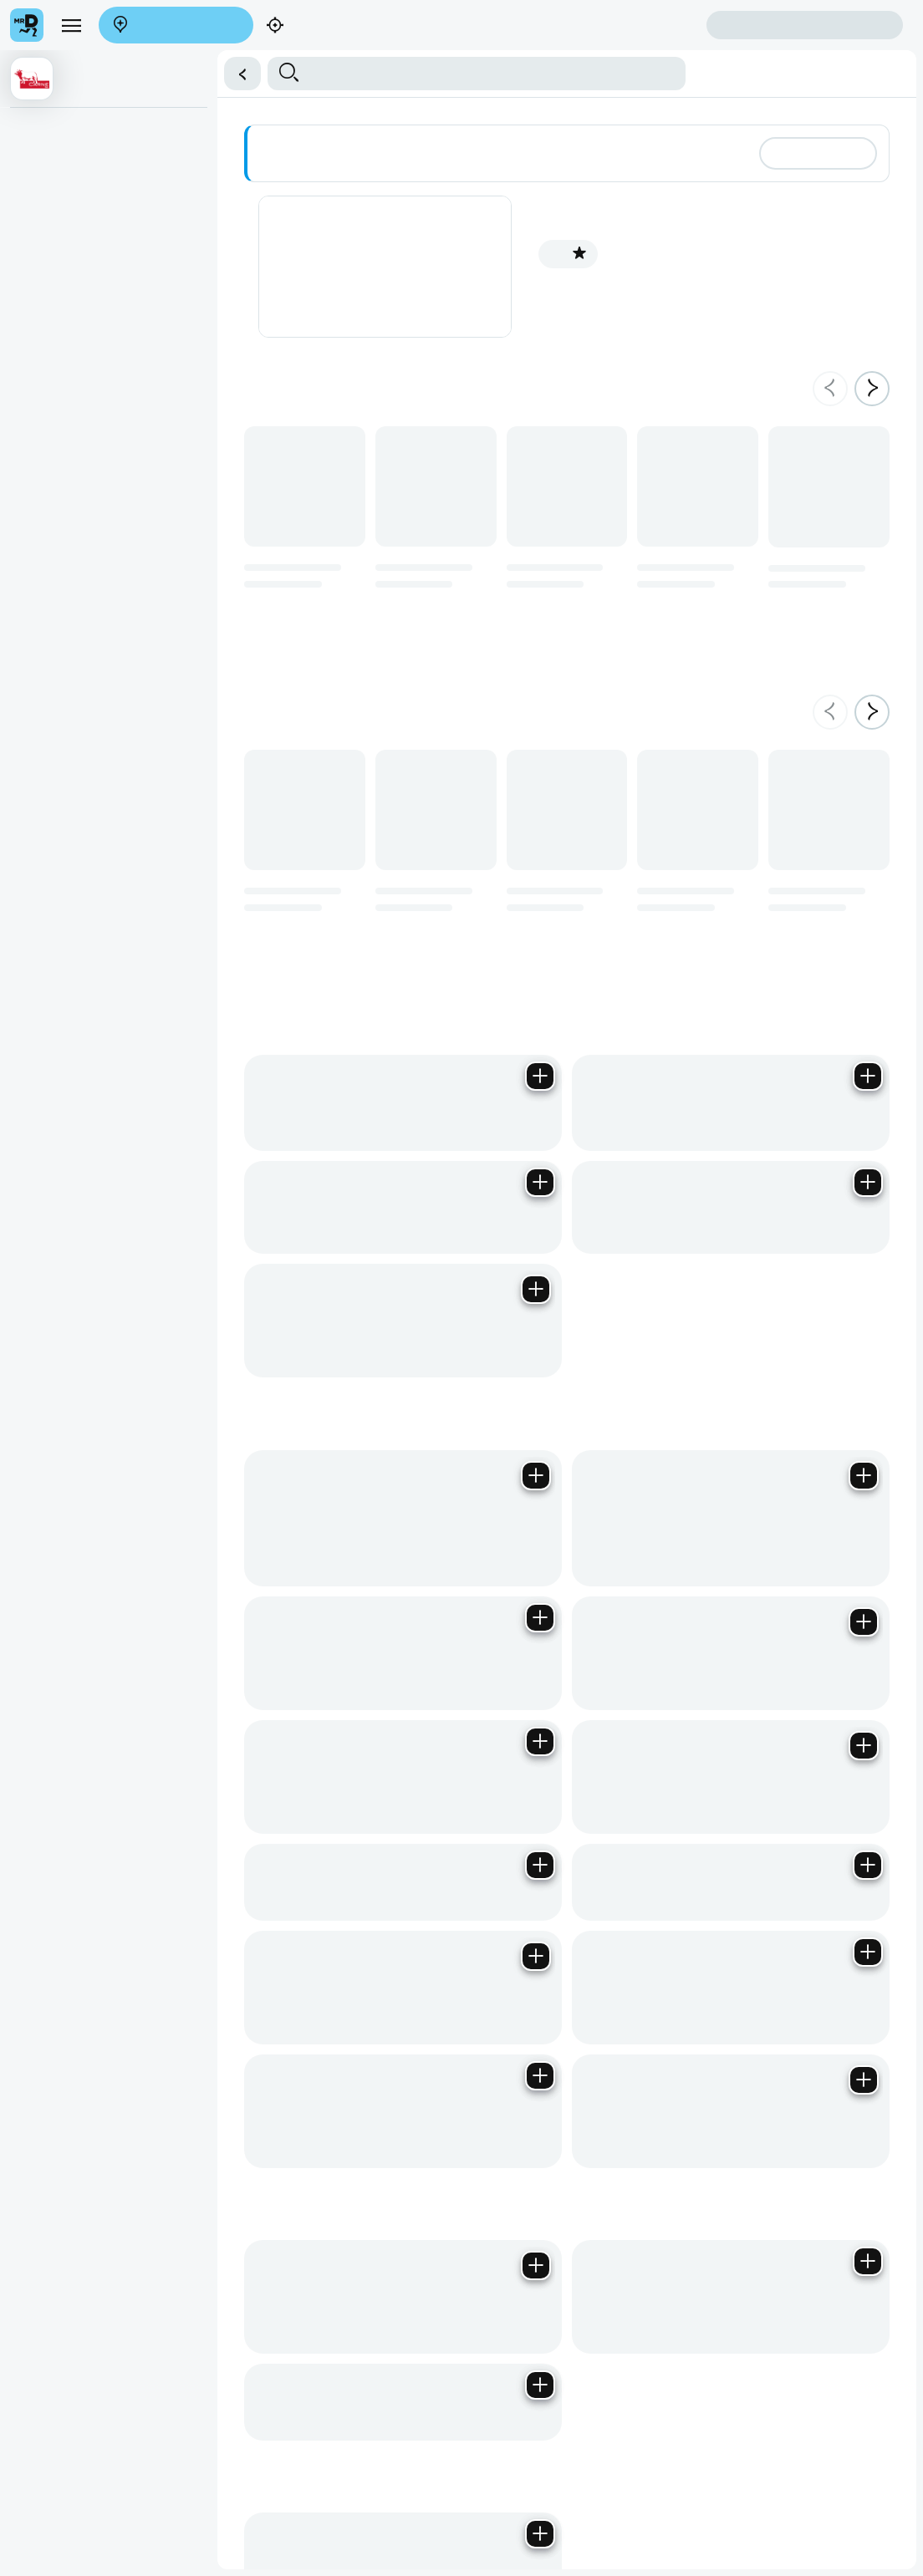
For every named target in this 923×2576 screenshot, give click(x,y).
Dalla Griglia (48, 165)
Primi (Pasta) (50, 371)
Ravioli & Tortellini (61, 405)
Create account (640, 25)
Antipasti (39, 131)
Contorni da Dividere (68, 302)
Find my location (315, 26)
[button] (237, 73)
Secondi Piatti (52, 234)
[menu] (71, 25)
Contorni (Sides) (58, 268)
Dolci (30, 199)
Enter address (170, 26)
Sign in (805, 25)
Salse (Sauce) (53, 337)
